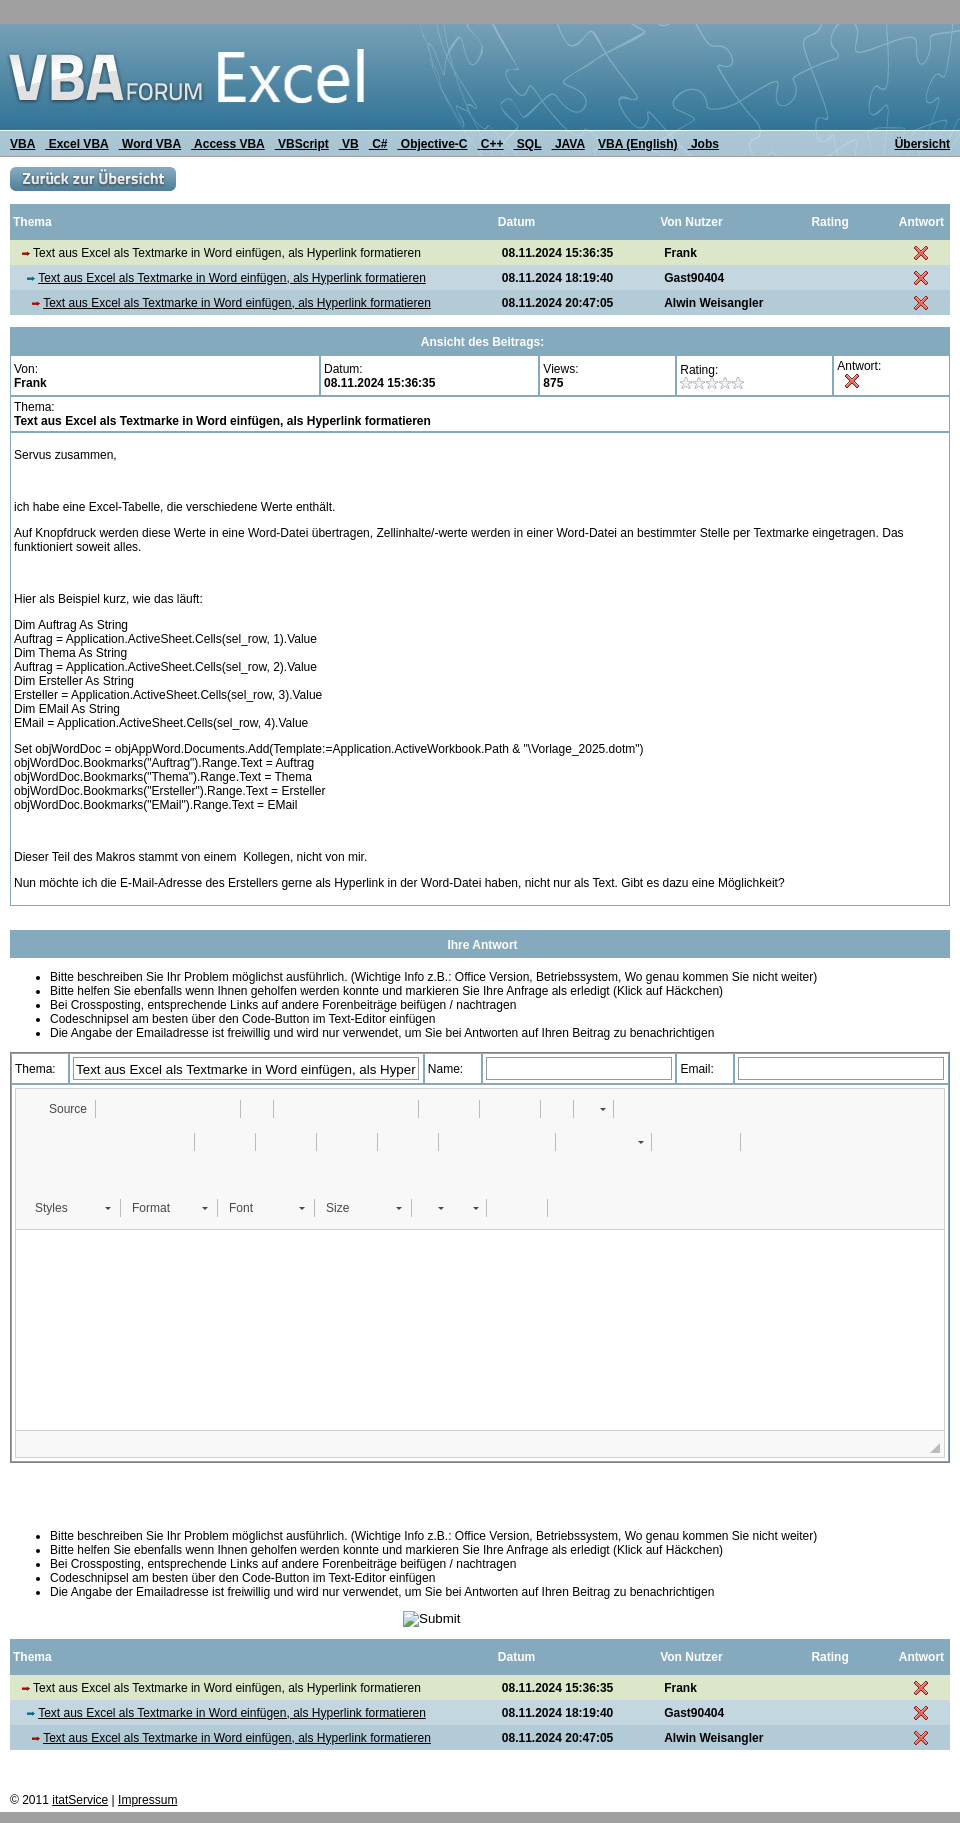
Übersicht (922, 144)
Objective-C (432, 144)
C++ (491, 144)
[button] (58, 1109)
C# (378, 144)
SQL (528, 144)
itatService (80, 1800)
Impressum (147, 1800)
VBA (22, 144)
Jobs (703, 144)
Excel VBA (76, 144)
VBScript (302, 144)
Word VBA (150, 144)
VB (349, 144)
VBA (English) (638, 144)
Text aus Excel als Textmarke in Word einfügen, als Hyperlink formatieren (232, 278)
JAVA (568, 144)
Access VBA (228, 144)
